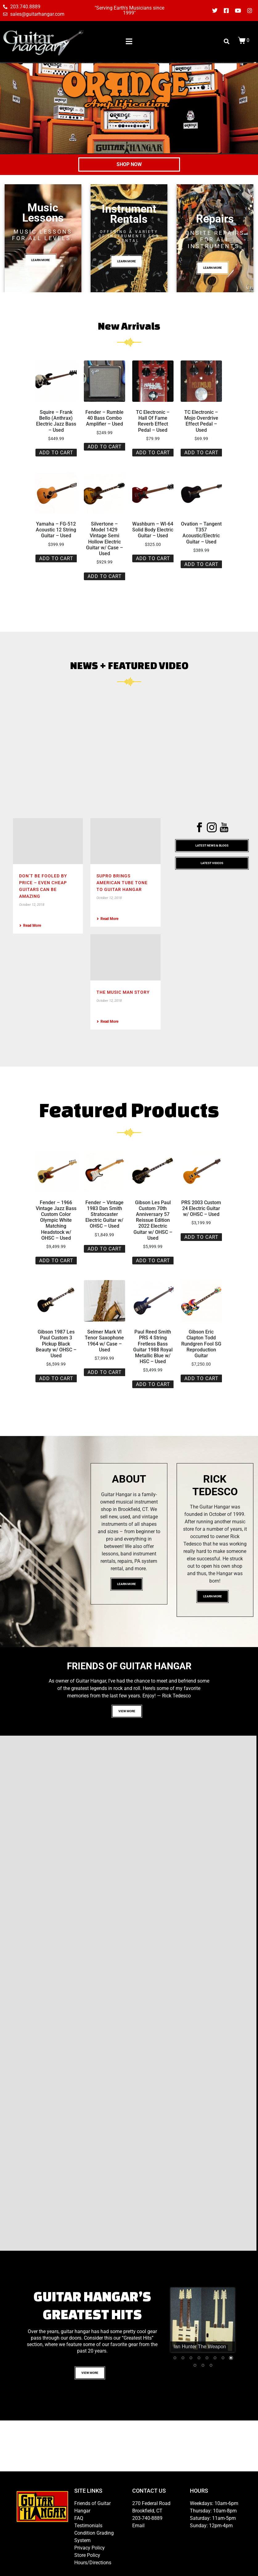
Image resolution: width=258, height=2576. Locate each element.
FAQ (78, 2518)
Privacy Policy (89, 2548)
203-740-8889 (147, 2518)
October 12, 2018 (31, 905)
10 (202, 2365)
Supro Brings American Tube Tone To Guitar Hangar (122, 882)
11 (210, 2365)
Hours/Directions (92, 2563)
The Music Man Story (123, 992)
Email (138, 2525)
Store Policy (87, 2555)
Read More (30, 925)
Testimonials (88, 2525)
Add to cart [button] (56, 453)
